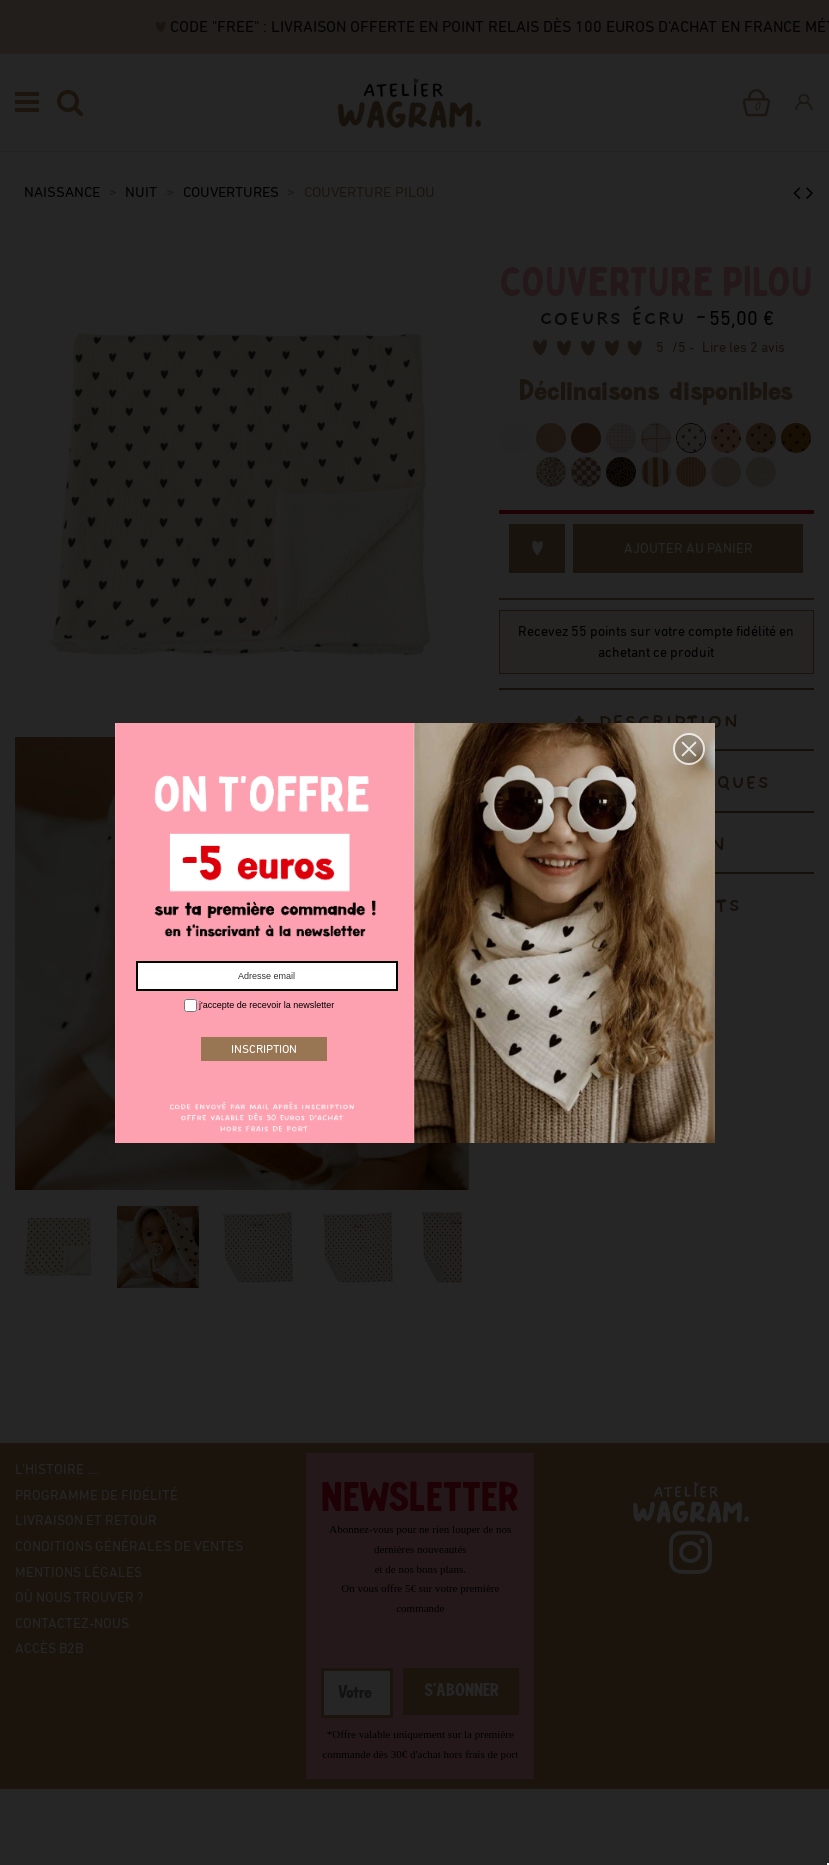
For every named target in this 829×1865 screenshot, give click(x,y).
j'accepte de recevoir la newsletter (259, 1005)
